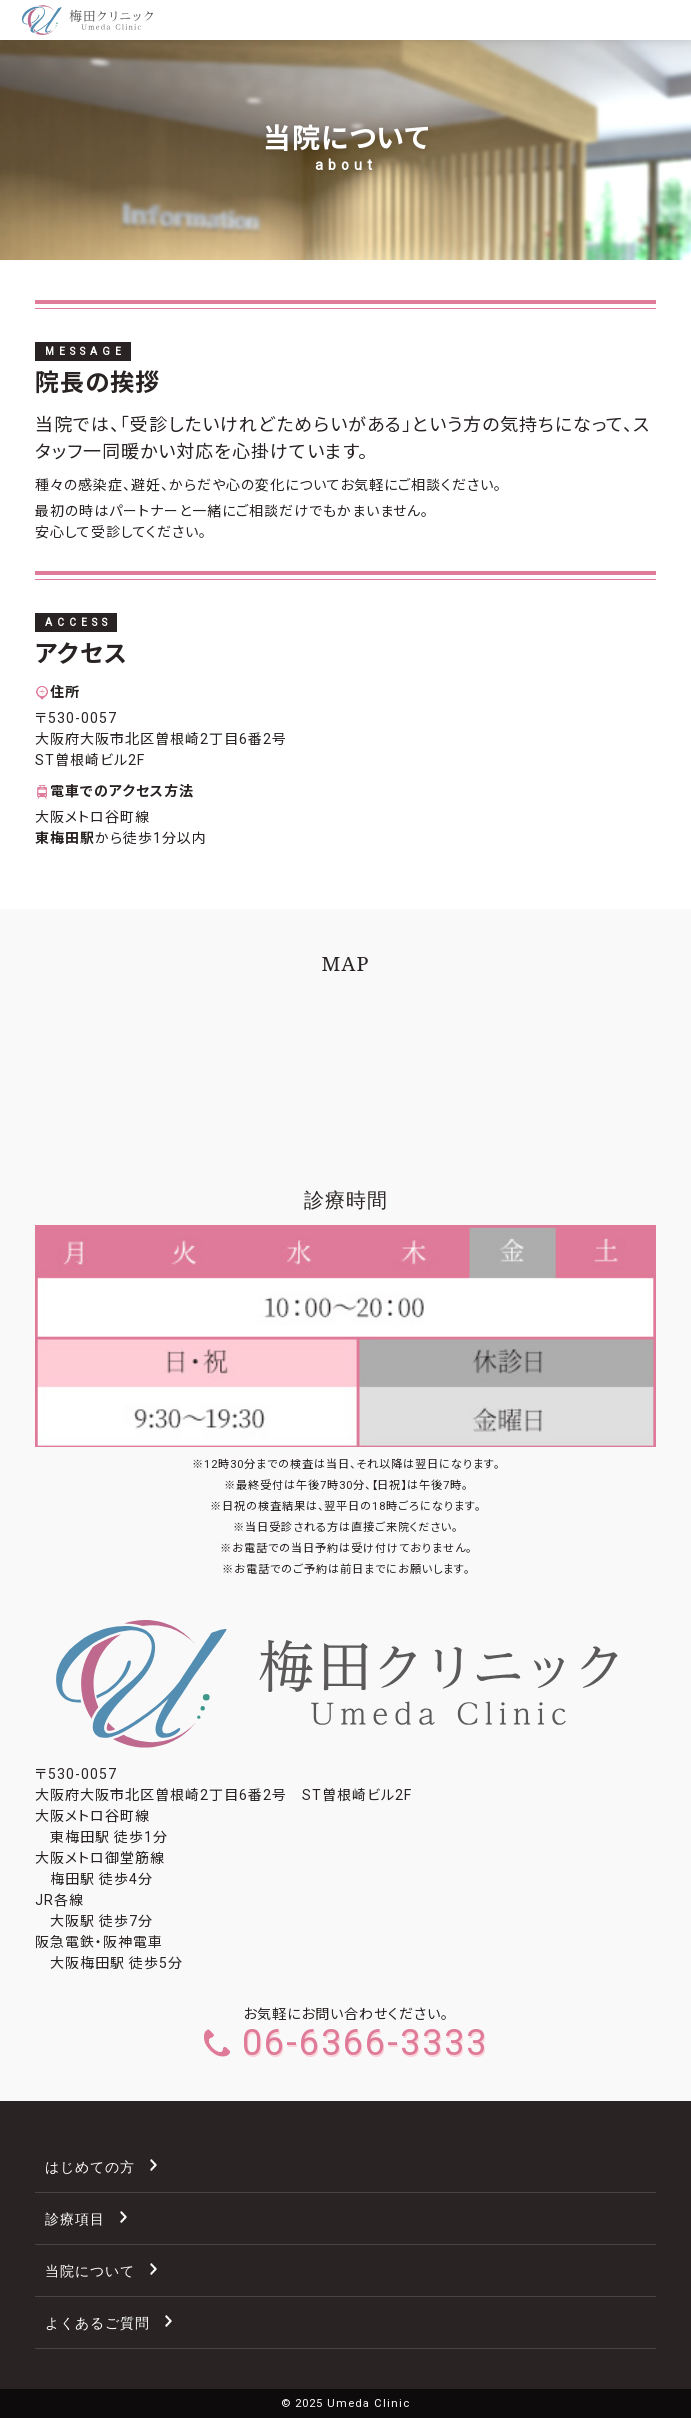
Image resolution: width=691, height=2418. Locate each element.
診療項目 (75, 2218)
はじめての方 (90, 2166)
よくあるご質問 (97, 2322)
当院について (90, 2270)
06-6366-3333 (346, 2043)
